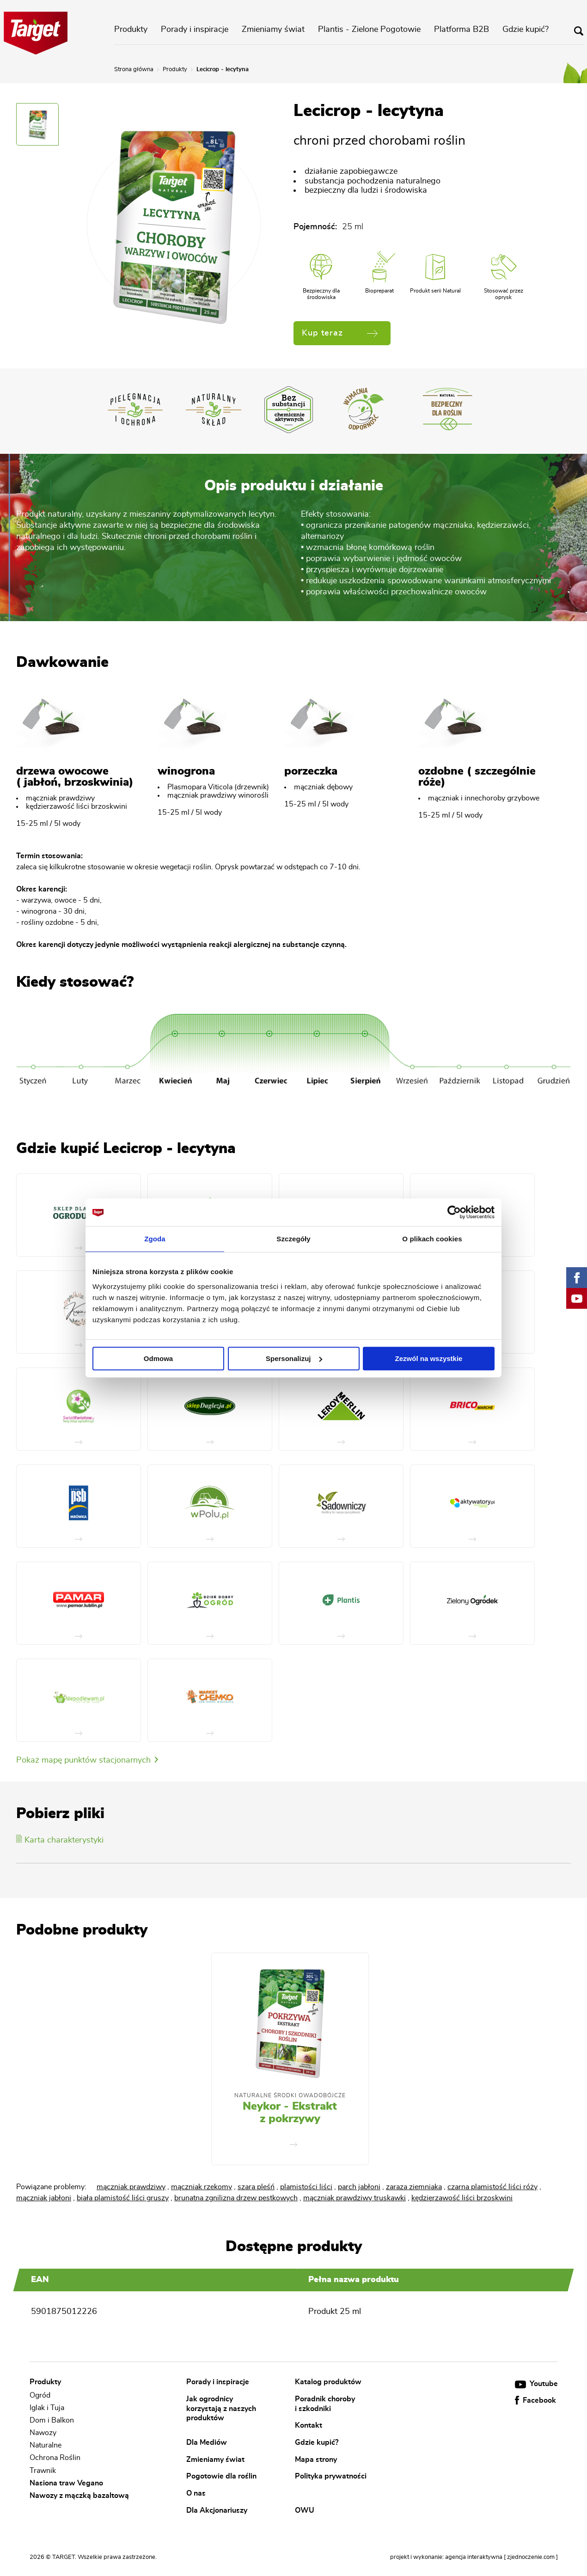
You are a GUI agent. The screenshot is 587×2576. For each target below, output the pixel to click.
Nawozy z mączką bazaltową (79, 2495)
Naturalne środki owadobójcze (290, 2095)
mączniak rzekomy (201, 2187)
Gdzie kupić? (525, 29)
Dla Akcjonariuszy (216, 2510)
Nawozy (43, 2432)
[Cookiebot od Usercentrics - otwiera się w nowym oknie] (454, 1212)
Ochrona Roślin (55, 2458)
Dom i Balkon (52, 2420)
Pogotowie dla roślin (221, 2476)
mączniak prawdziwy (131, 2187)
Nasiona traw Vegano (66, 2483)
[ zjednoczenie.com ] (531, 2557)
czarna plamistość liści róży (492, 2187)
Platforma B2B (461, 29)
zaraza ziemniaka (414, 2187)
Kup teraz (340, 333)
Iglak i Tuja (47, 2407)
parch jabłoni (359, 2187)
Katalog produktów (328, 2382)
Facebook (535, 2400)
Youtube (536, 2383)
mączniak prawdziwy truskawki (354, 2198)
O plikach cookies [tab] (432, 1239)
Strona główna (133, 70)
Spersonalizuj (294, 1358)
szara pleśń (256, 2187)
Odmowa (158, 1358)
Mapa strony (316, 2459)
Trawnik (43, 2470)
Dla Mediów (206, 2442)
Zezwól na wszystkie (429, 1358)
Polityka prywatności (331, 2476)
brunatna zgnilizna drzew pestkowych (236, 2198)
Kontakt (308, 2425)
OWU (304, 2510)
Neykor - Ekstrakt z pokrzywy (290, 2113)
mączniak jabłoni (43, 2198)
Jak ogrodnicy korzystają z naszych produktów (221, 2408)
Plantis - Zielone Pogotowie (369, 29)
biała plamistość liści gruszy (123, 2198)
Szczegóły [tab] (293, 1239)
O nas (196, 2493)
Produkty (130, 29)
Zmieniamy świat (273, 29)
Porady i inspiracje (194, 29)
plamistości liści (306, 2187)
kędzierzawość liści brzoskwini (462, 2198)
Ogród (40, 2395)
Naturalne (45, 2445)
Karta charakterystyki (60, 1840)
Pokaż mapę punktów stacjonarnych (87, 1760)
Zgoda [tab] (154, 1239)
